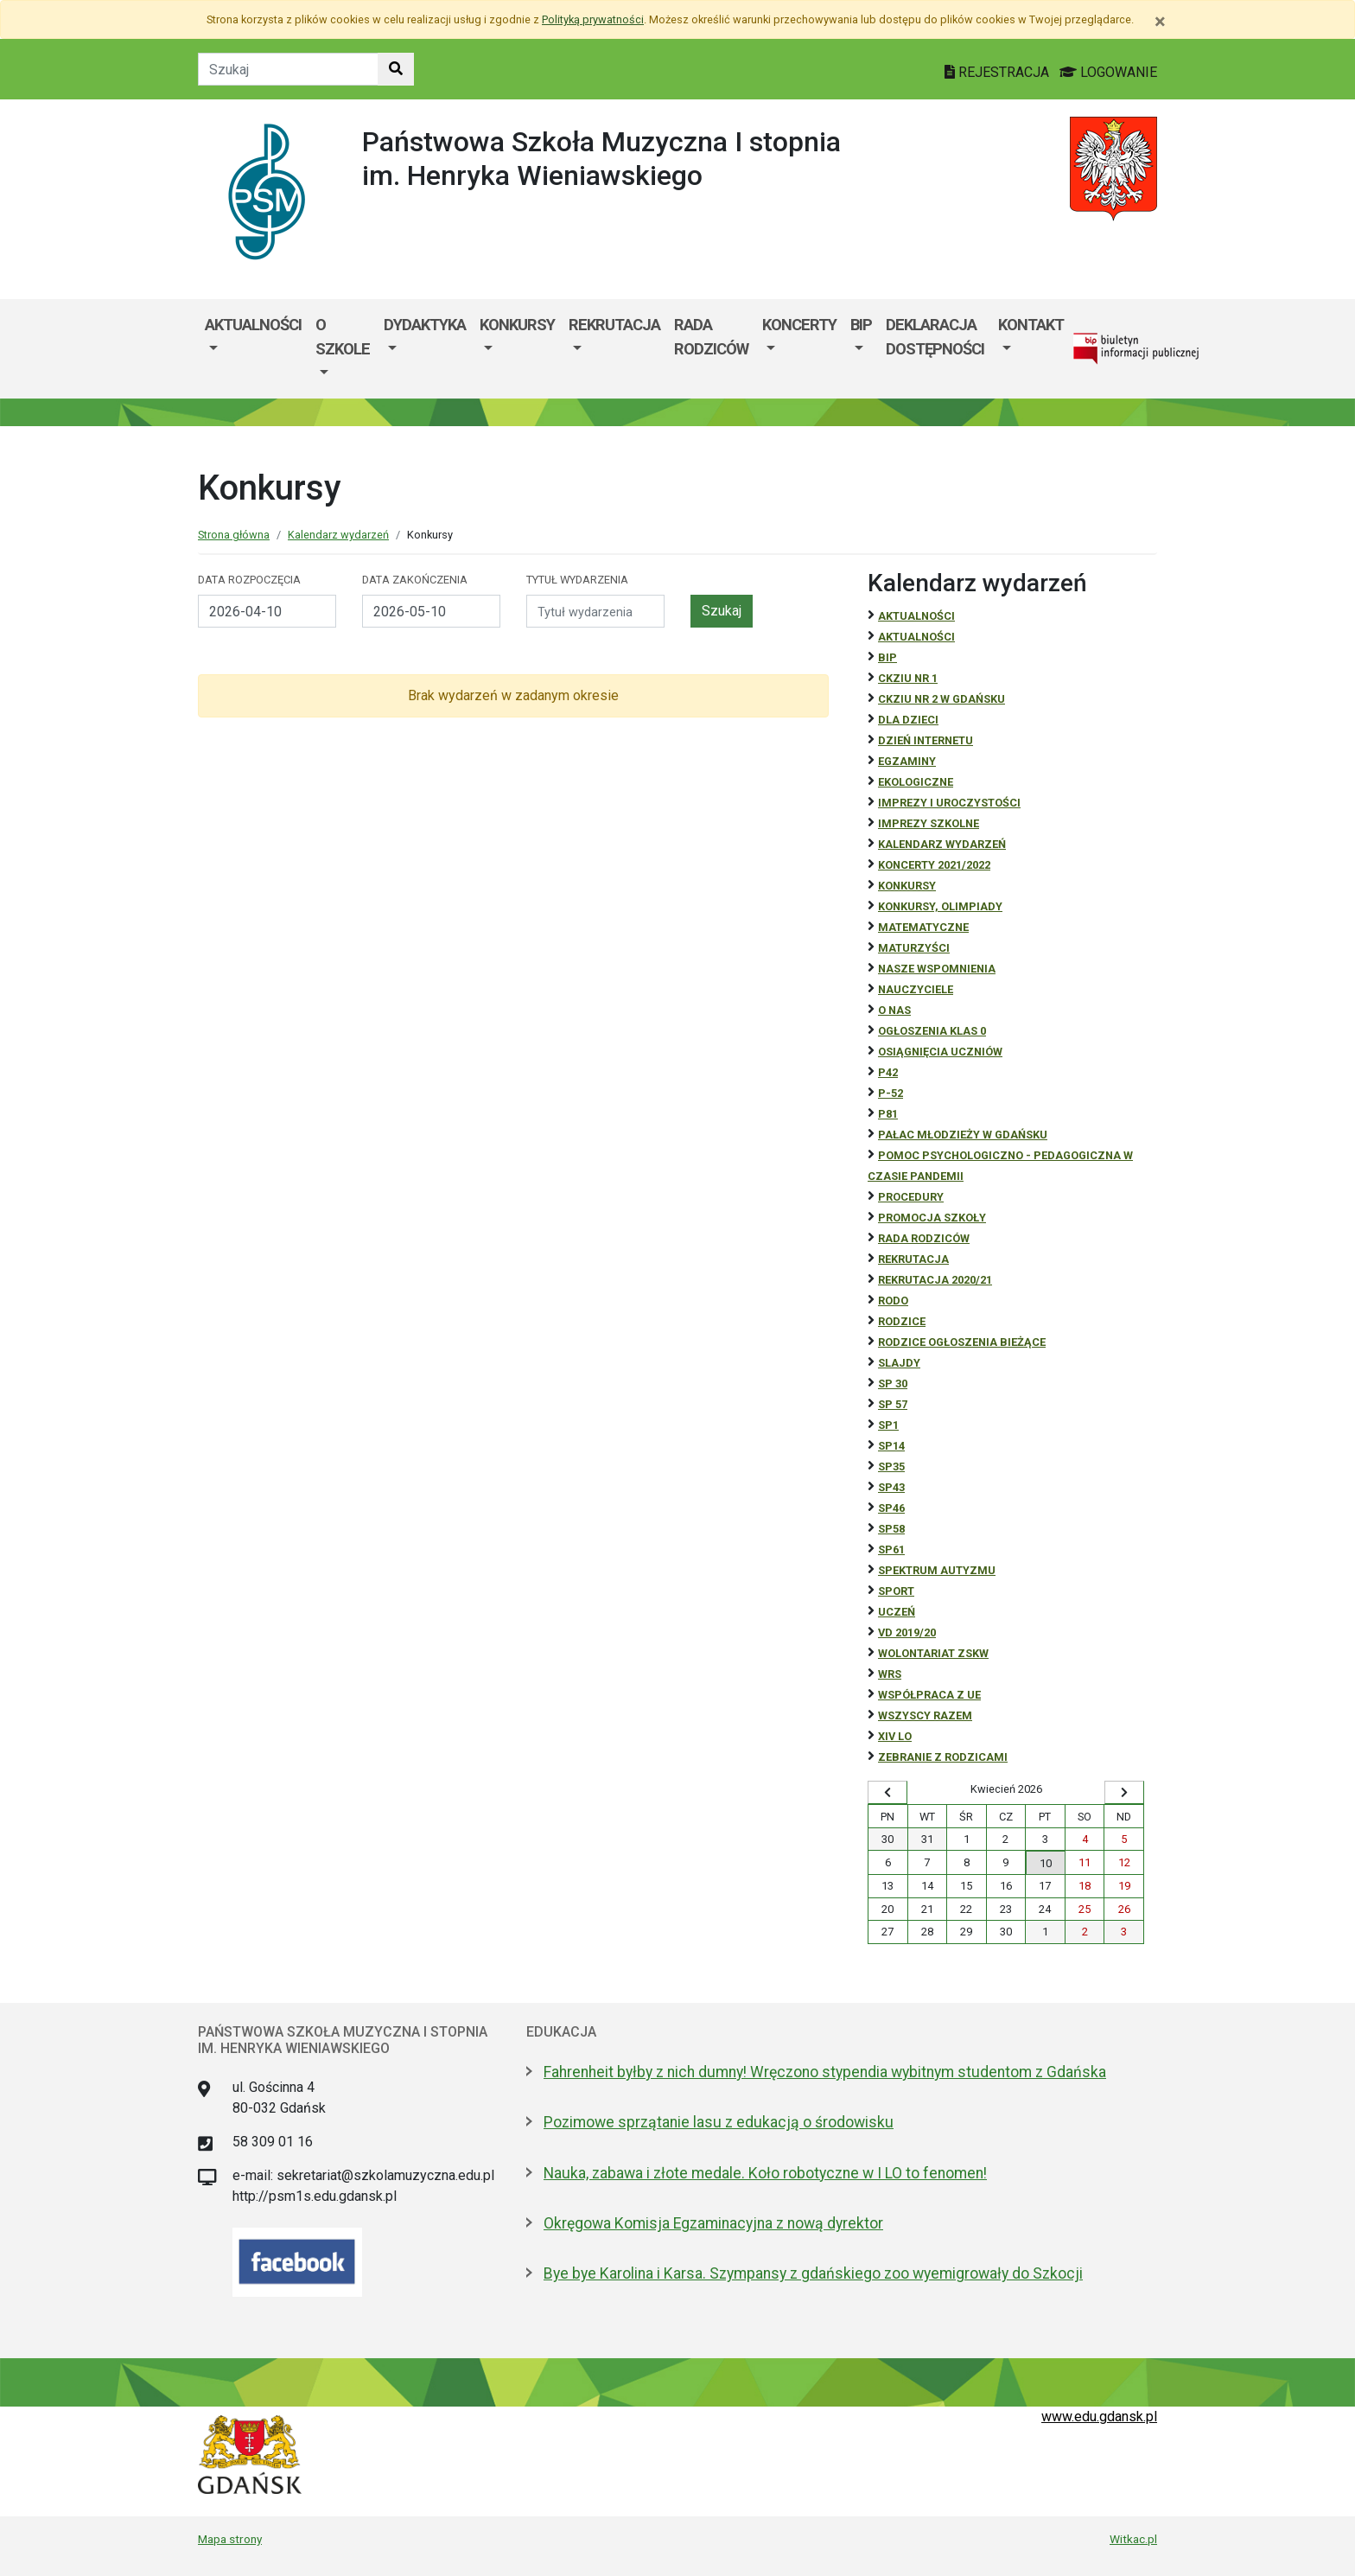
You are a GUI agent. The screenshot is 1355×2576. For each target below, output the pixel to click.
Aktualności (253, 325)
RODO (893, 1300)
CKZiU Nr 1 (908, 678)
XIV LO (895, 1736)
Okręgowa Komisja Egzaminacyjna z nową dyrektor (713, 2223)
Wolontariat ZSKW (933, 1653)
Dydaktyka (425, 325)
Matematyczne (923, 927)
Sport (896, 1590)
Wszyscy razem (925, 1715)
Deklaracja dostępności (935, 337)
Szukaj (721, 611)
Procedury (911, 1196)
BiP (887, 657)
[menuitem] (253, 349)
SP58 (891, 1528)
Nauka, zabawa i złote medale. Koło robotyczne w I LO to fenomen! (765, 2173)
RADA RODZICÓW (924, 1238)
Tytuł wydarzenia (577, 579)
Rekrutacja (614, 325)
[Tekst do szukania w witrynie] (288, 69)
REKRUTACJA (913, 1259)
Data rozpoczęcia (249, 579)
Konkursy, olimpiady (940, 906)
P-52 (890, 1093)
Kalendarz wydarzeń (338, 534)
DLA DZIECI (908, 719)
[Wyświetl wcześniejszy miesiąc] (887, 1793)
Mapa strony (230, 2539)
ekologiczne (915, 781)
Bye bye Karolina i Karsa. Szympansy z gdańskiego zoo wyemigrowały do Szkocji (813, 2273)
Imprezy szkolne (928, 823)
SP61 (891, 1549)
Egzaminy (907, 761)
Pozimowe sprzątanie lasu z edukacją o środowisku (719, 2122)
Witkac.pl (1133, 2539)
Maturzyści (914, 947)
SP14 (891, 1445)
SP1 (888, 1425)
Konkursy (517, 325)
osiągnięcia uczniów (940, 1051)
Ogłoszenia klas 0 (932, 1030)
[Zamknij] (1160, 21)
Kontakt (1031, 325)
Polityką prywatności (593, 19)
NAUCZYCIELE (915, 989)
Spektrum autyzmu (937, 1570)
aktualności (916, 636)
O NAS (894, 1010)
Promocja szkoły (932, 1217)
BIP (861, 325)
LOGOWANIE (1108, 72)
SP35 (891, 1466)
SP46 (891, 1508)
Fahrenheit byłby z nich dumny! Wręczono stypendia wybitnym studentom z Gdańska (825, 2072)
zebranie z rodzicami (943, 1756)
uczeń (896, 1611)
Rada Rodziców (711, 337)
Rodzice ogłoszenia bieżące (962, 1342)
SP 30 (892, 1383)
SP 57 (892, 1404)
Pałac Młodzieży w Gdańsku (962, 1134)
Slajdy (899, 1362)
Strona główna (234, 534)
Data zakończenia (415, 579)
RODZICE (902, 1321)
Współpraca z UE (929, 1694)
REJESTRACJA (999, 72)
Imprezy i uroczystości (949, 802)
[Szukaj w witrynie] (396, 69)
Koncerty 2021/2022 (934, 864)
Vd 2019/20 (907, 1632)
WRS (889, 1673)
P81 (888, 1113)
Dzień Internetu (925, 740)
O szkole (342, 337)
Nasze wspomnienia (937, 968)
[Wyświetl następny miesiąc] (1124, 1793)
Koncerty (799, 325)
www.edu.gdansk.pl (1099, 2416)
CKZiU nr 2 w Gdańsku (941, 698)
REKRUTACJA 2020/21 (935, 1279)
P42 (888, 1072)
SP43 (891, 1487)
